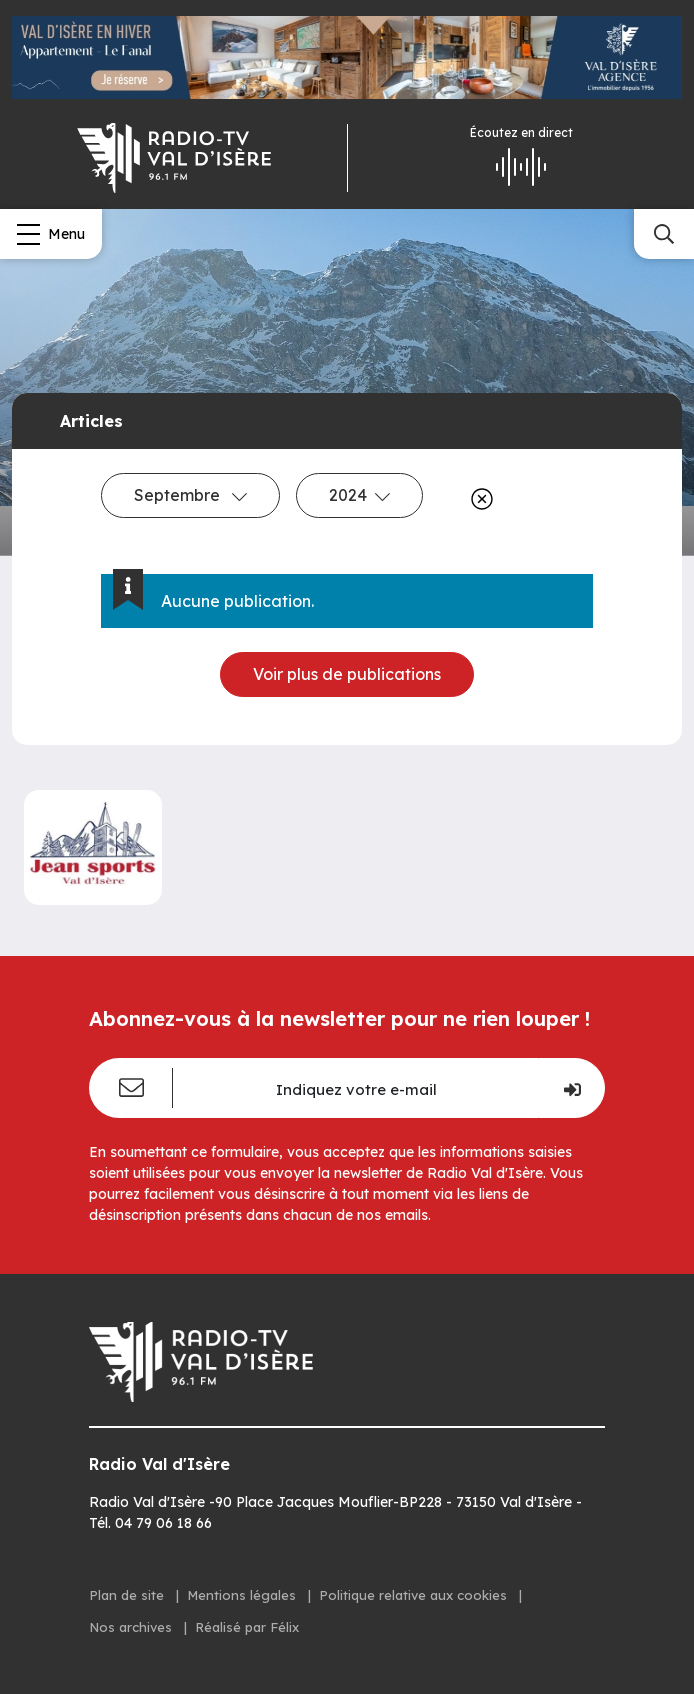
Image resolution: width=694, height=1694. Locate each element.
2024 (359, 495)
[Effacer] (478, 499)
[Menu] (51, 234)
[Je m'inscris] (571, 1088)
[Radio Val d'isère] (173, 158)
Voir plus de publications (347, 674)
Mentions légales (243, 1595)
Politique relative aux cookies (415, 1595)
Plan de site (128, 1595)
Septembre (190, 495)
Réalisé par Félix (247, 1627)
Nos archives (132, 1627)
